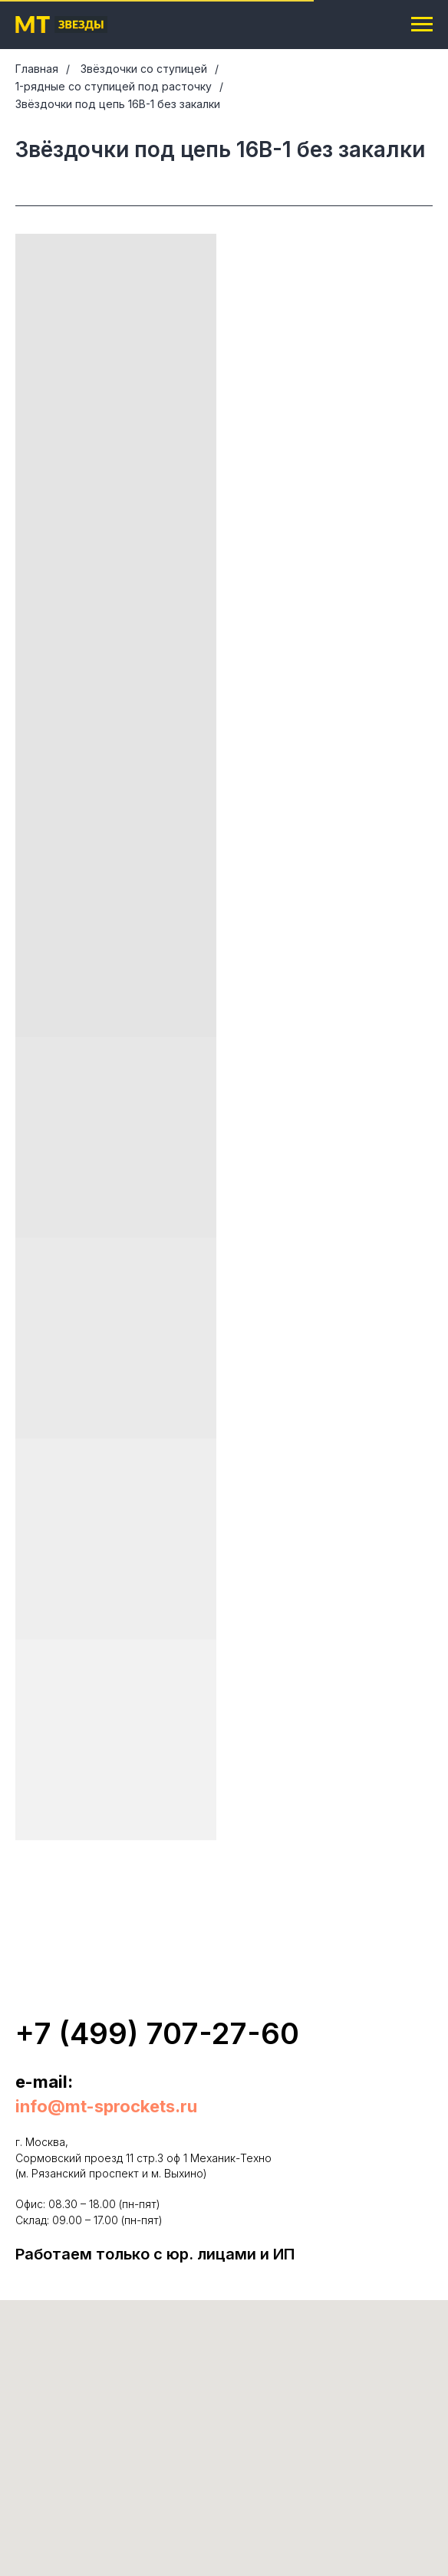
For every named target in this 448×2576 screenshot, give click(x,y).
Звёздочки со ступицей (144, 68)
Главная (36, 68)
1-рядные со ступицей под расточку (113, 86)
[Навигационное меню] (422, 24)
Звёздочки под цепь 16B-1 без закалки (117, 103)
